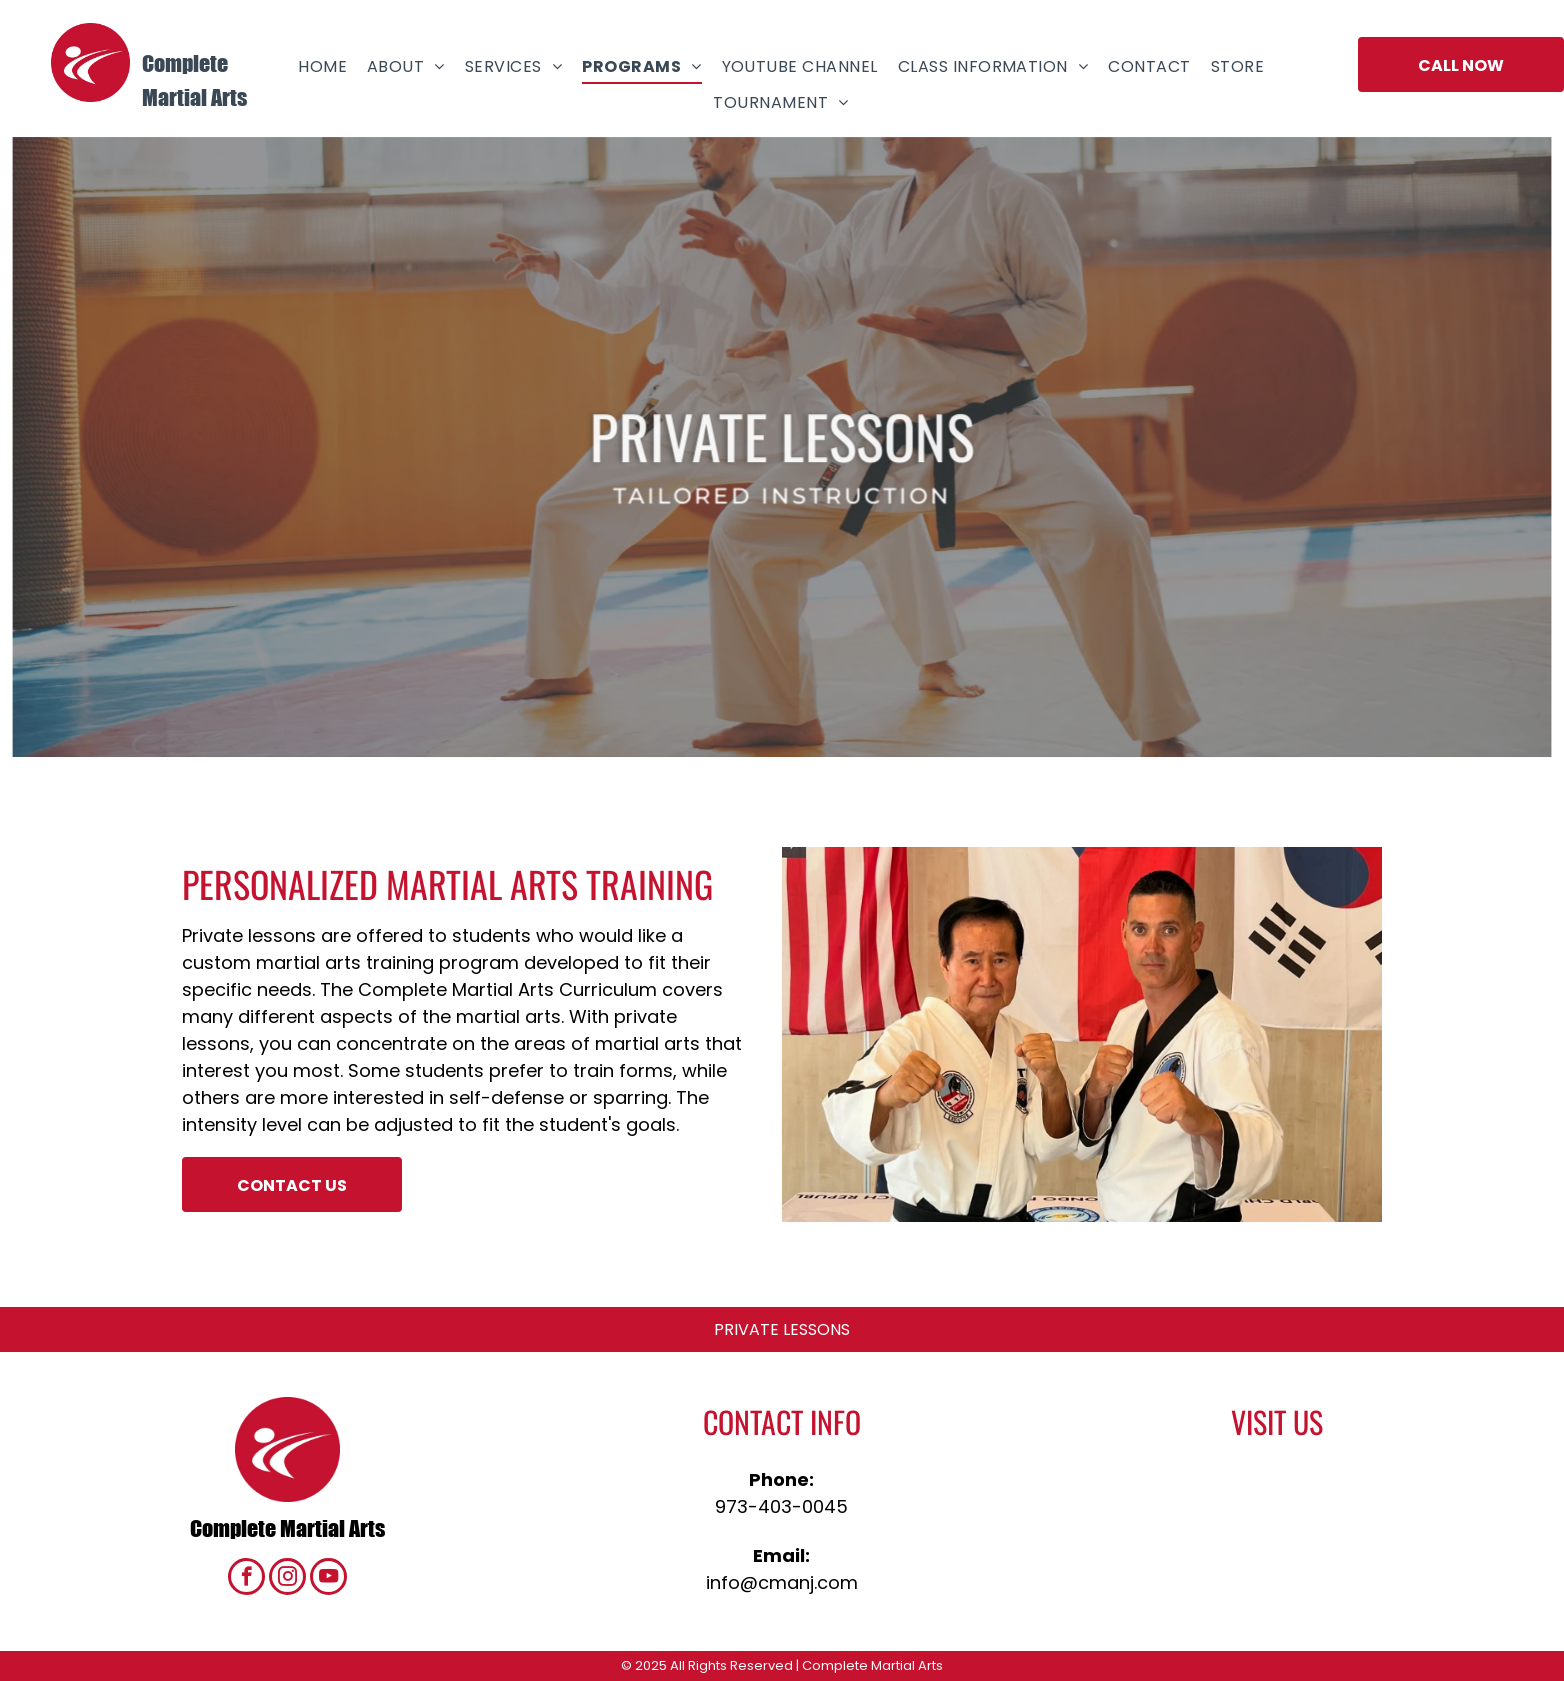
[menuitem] (322, 66)
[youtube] (328, 1579)
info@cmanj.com (782, 1582)
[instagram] (287, 1579)
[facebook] (246, 1579)
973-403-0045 (781, 1506)
